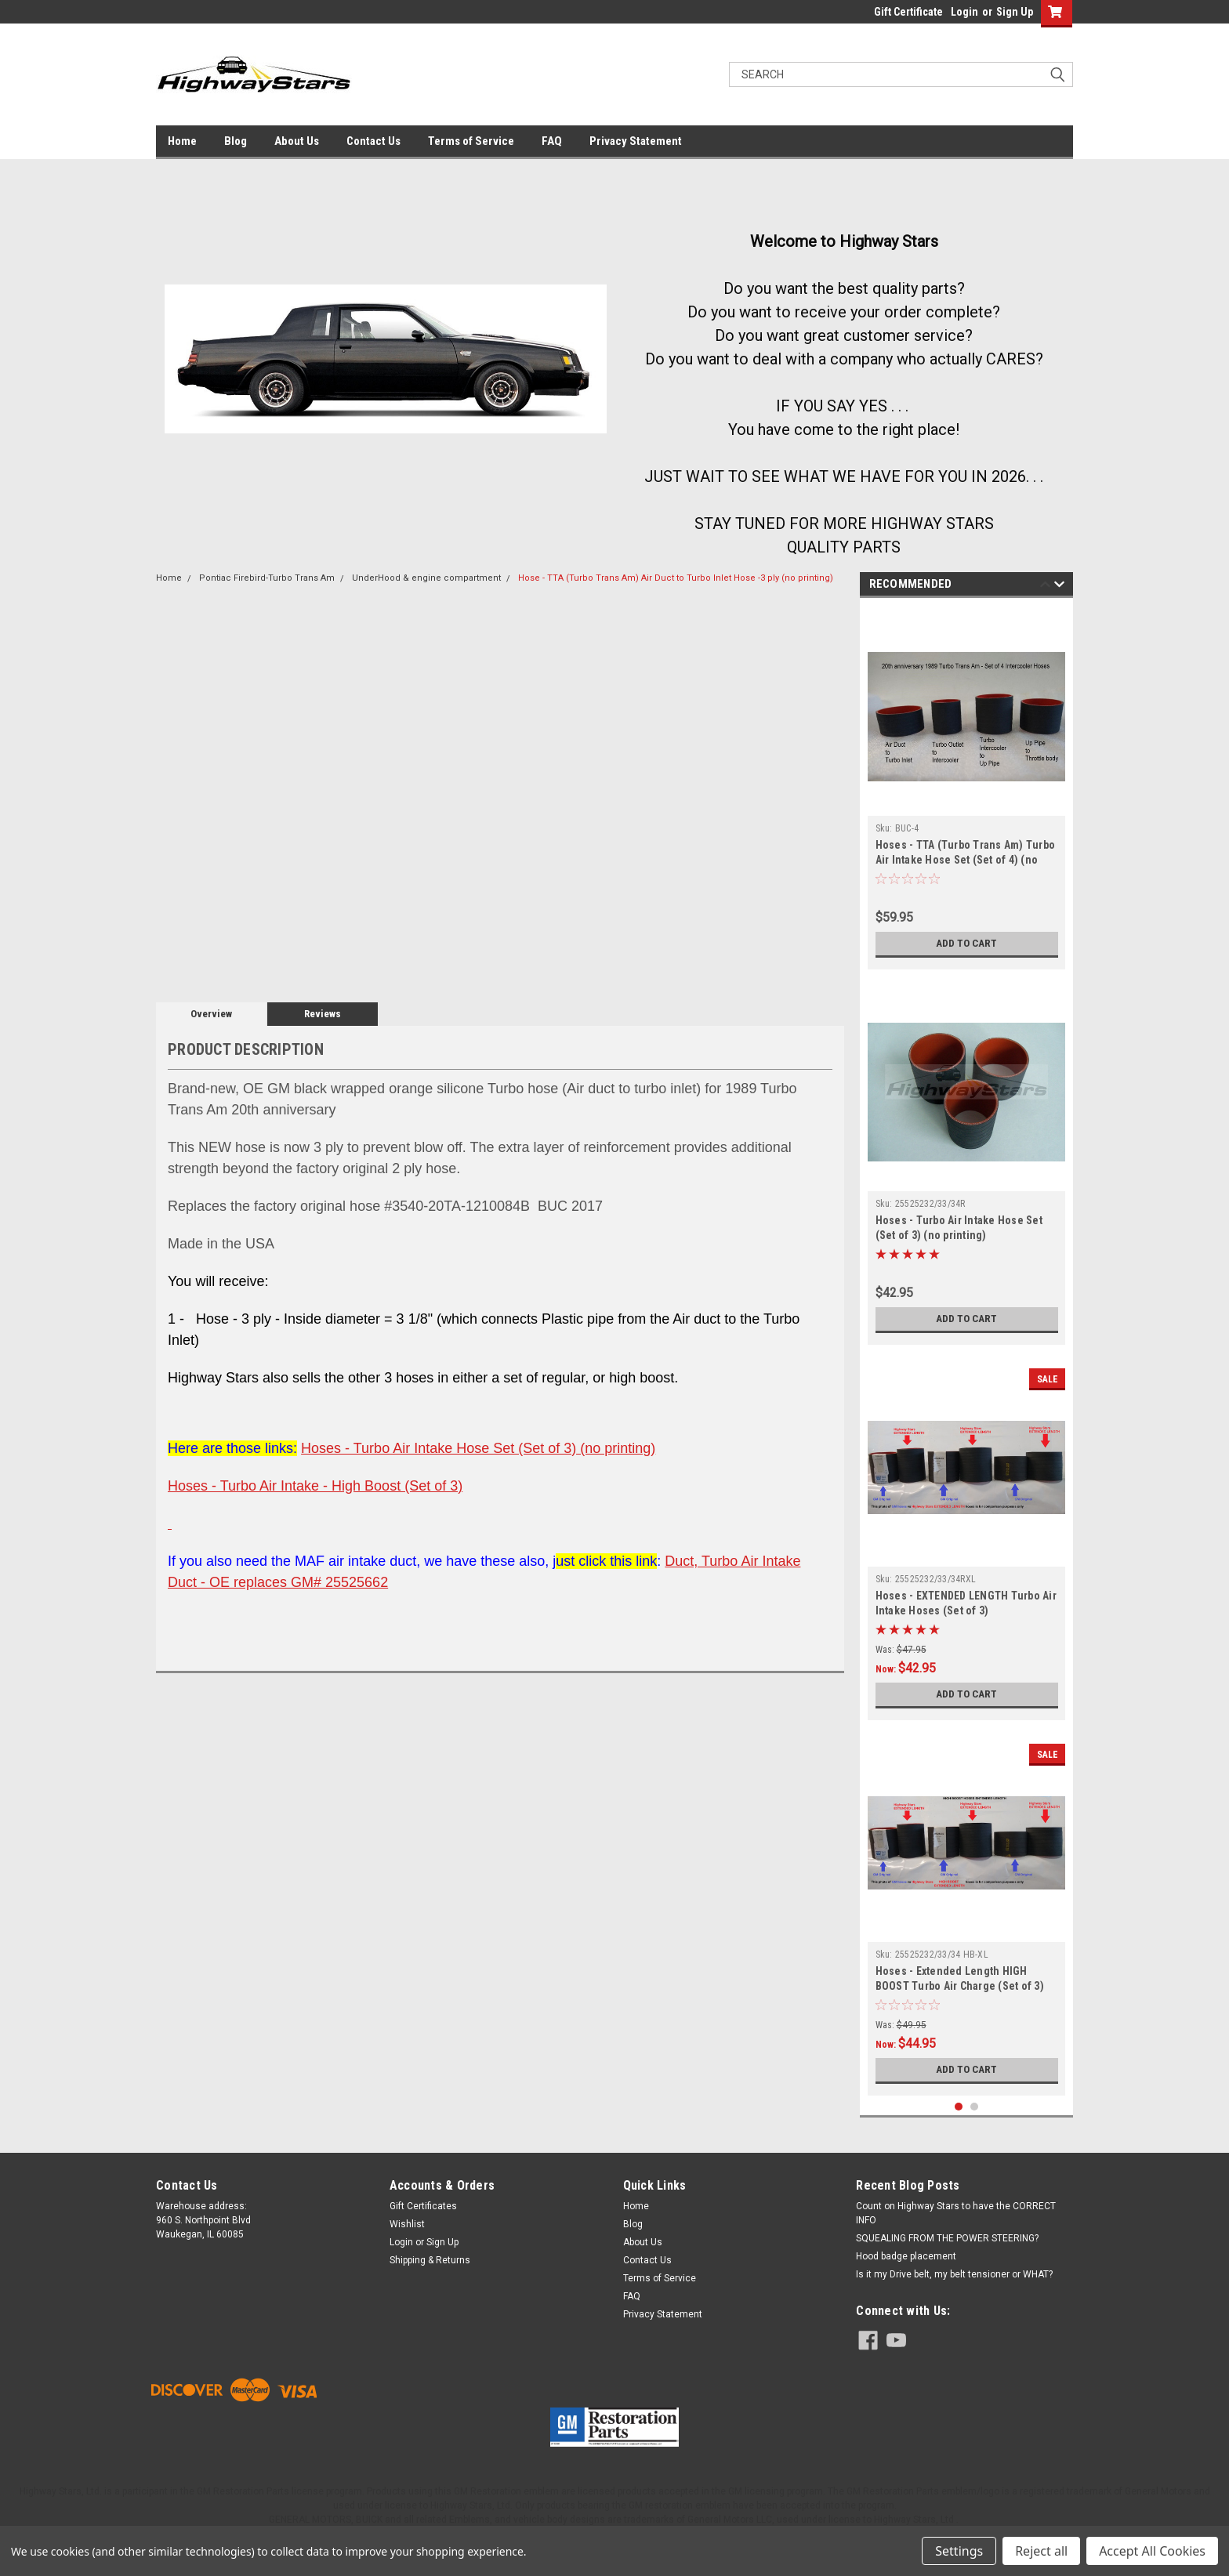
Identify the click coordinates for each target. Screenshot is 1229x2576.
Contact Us (373, 141)
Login (964, 11)
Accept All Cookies (1152, 2551)
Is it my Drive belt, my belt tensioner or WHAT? (954, 2268)
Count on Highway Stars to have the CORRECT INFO (956, 2206)
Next (1059, 586)
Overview (211, 1014)
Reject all (1041, 2551)
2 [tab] (974, 2100)
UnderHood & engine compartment (426, 578)
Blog (235, 141)
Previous (1045, 586)
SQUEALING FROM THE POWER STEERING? (947, 2231)
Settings (959, 2551)
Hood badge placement (906, 2249)
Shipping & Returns (430, 2253)
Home (182, 141)
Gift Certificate (908, 11)
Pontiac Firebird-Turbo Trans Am (267, 578)
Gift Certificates (423, 2199)
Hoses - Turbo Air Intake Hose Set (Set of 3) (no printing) (478, 1448)
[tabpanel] (967, 787)
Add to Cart (967, 943)
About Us (296, 141)
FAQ (552, 141)
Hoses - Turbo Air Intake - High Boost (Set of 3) (315, 1486)
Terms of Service (471, 141)
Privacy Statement (635, 141)
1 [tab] (959, 2100)
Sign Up (1014, 11)
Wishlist (407, 2217)
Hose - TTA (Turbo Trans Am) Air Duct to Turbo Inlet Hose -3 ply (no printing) (675, 578)
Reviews (322, 1014)
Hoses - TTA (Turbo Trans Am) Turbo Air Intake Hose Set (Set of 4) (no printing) (966, 860)
